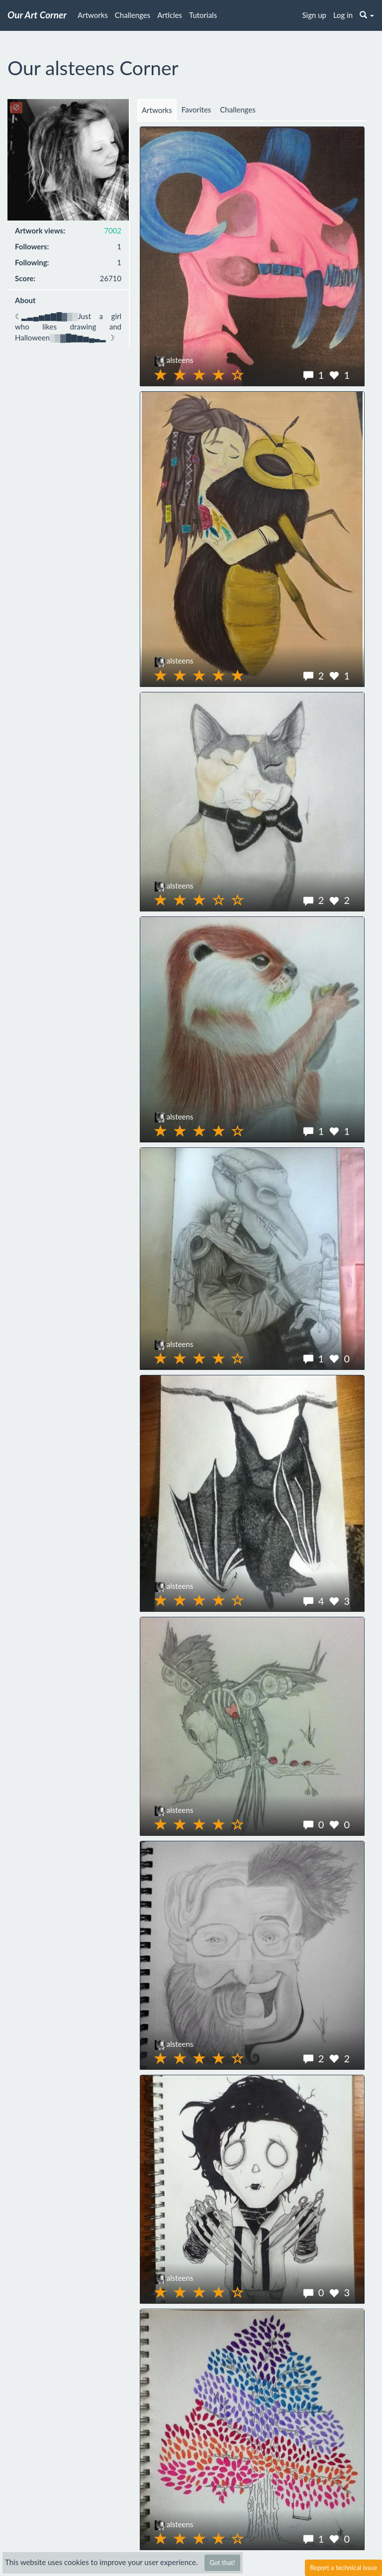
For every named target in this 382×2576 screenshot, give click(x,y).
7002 (112, 230)
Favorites (196, 109)
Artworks (93, 14)
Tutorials (203, 14)
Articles (169, 14)
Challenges (132, 14)
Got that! (222, 2563)
